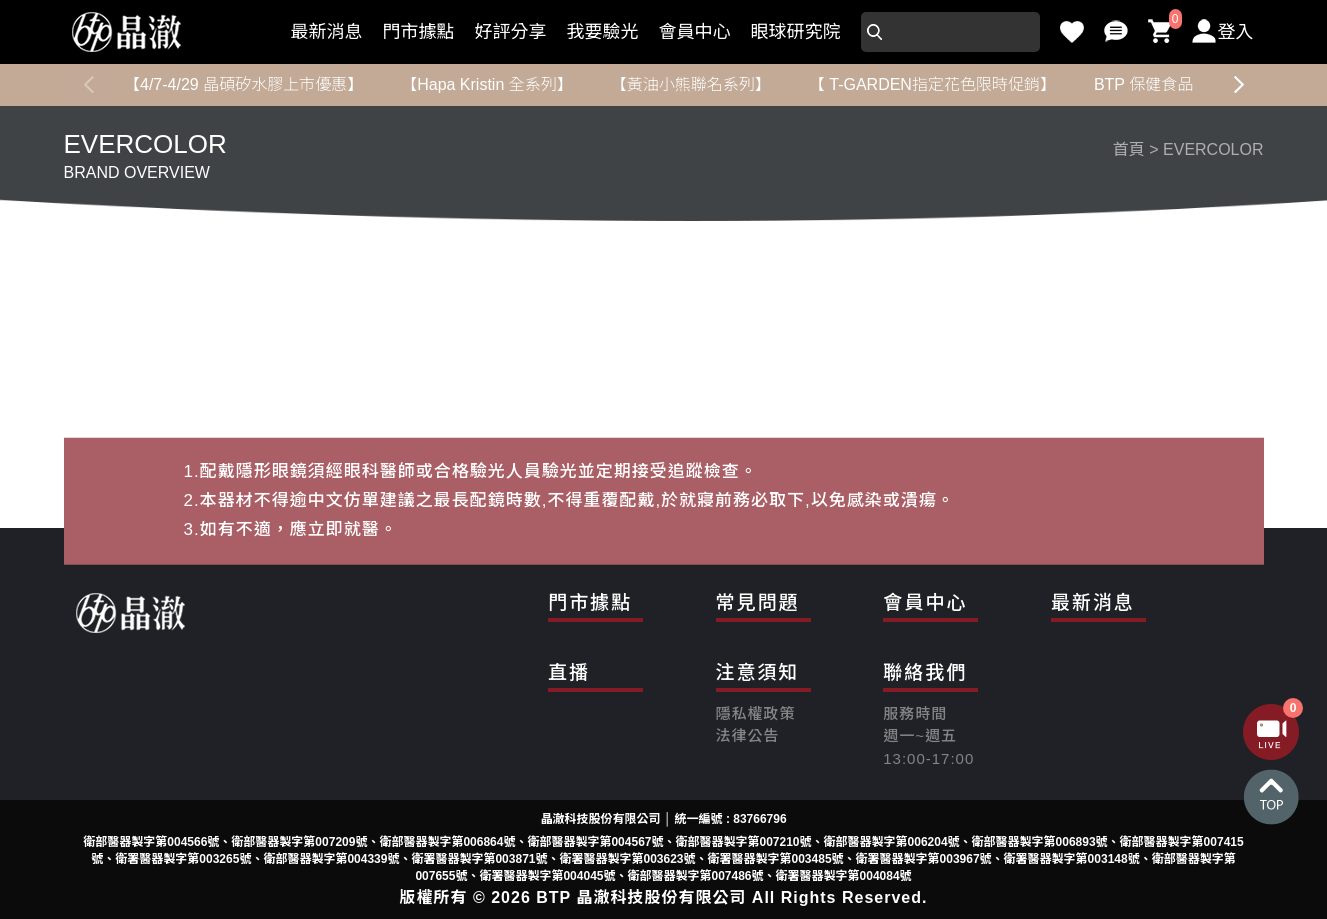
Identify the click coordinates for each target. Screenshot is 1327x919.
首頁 (1129, 149)
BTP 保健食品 (1142, 84)
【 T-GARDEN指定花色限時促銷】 (931, 84)
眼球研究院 (796, 32)
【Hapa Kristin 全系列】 (487, 84)
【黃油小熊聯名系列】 (690, 84)
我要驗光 (603, 32)
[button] (1239, 85)
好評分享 (511, 32)
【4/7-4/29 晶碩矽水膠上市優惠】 (243, 84)
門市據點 (419, 32)
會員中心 (695, 32)
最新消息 (327, 32)
